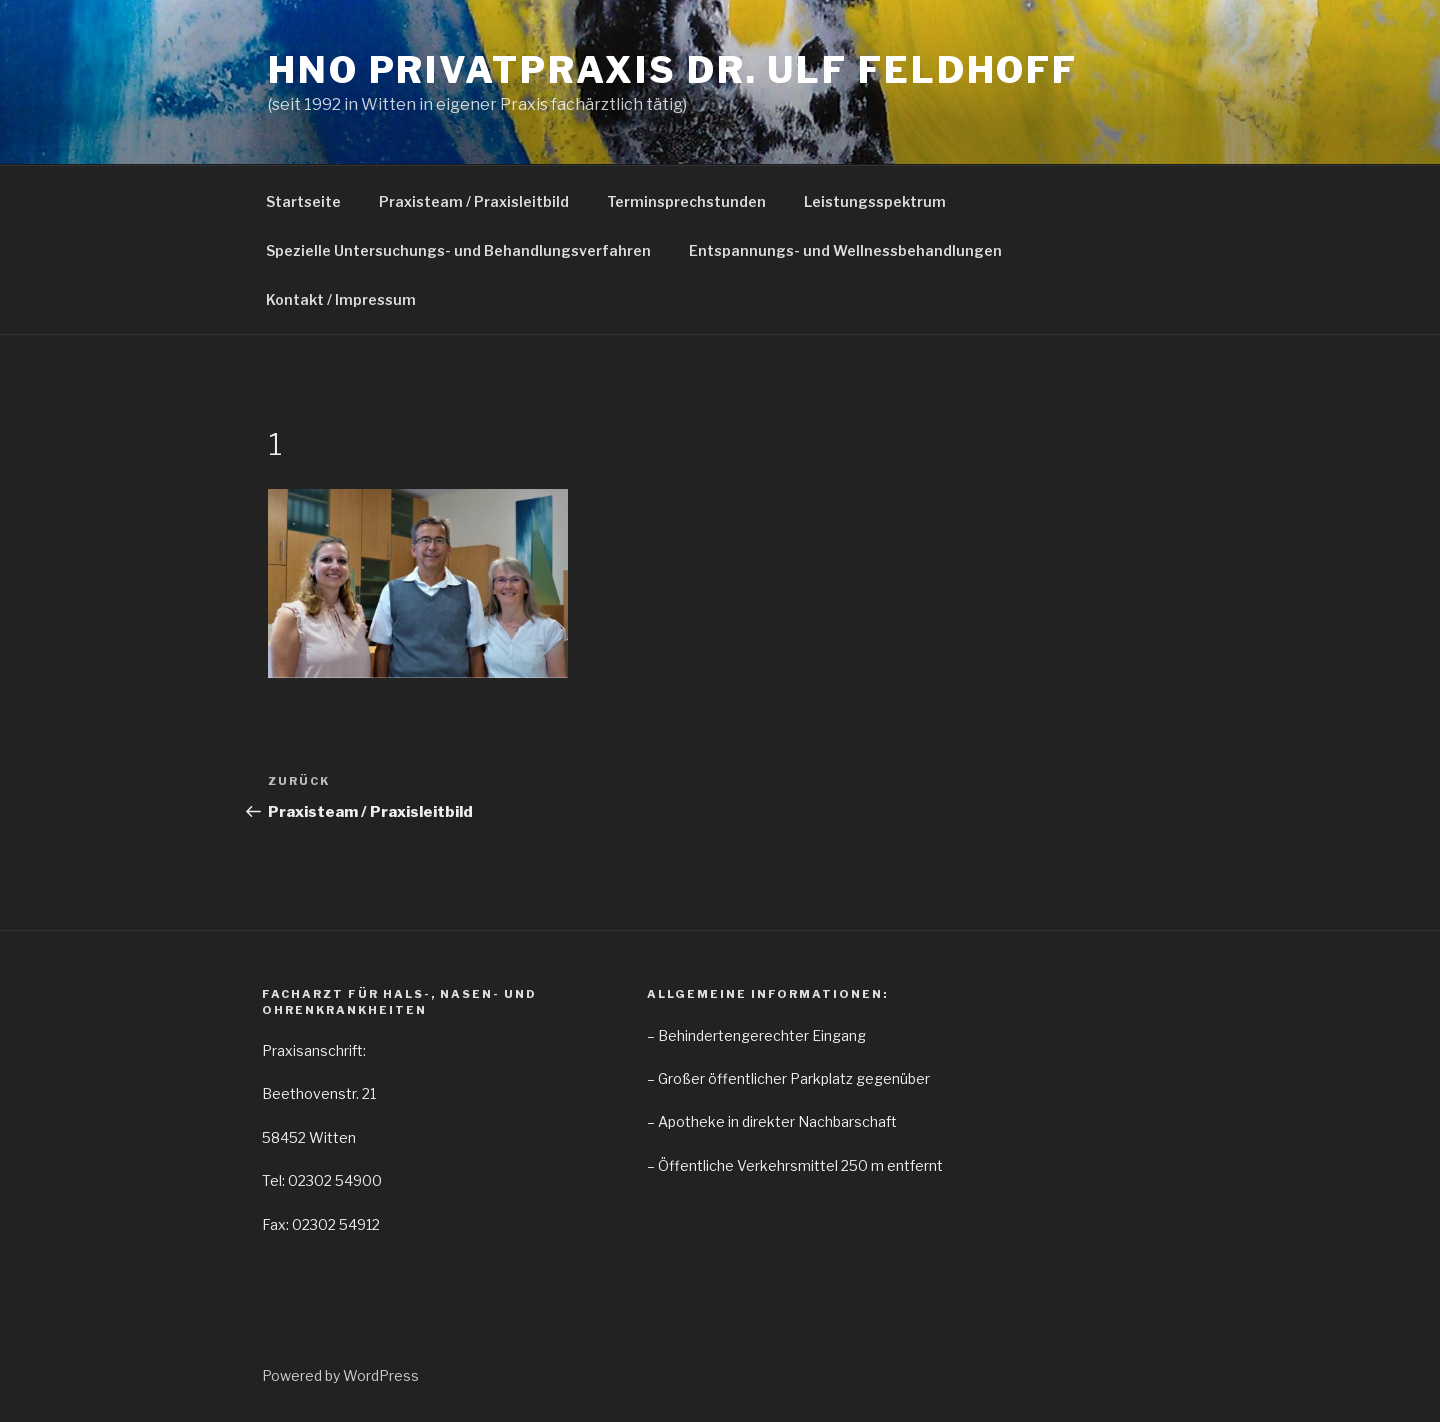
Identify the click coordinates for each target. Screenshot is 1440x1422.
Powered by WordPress (340, 1375)
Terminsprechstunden (686, 201)
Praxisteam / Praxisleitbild (474, 201)
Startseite (303, 201)
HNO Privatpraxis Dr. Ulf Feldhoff (673, 70)
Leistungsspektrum (875, 201)
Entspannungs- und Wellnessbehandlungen (845, 250)
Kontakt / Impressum (341, 299)
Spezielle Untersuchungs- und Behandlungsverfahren (458, 250)
